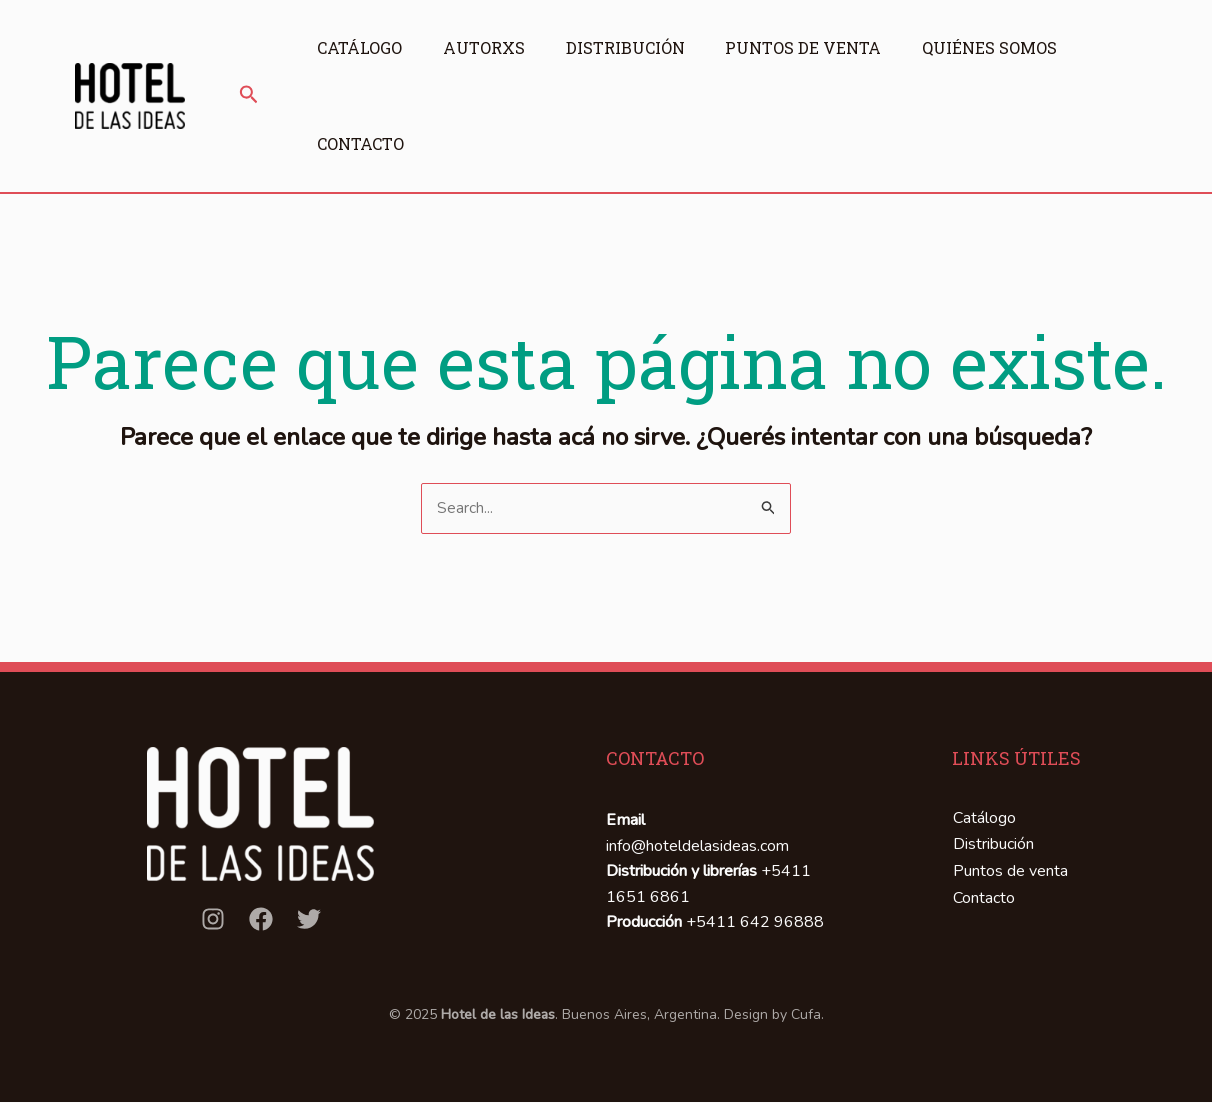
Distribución (633, 47)
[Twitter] (309, 920)
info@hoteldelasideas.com (697, 846)
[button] (249, 96)
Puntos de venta (816, 47)
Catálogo (359, 47)
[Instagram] (213, 920)
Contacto (360, 143)
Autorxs (488, 47)
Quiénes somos (1006, 47)
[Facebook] (261, 920)
